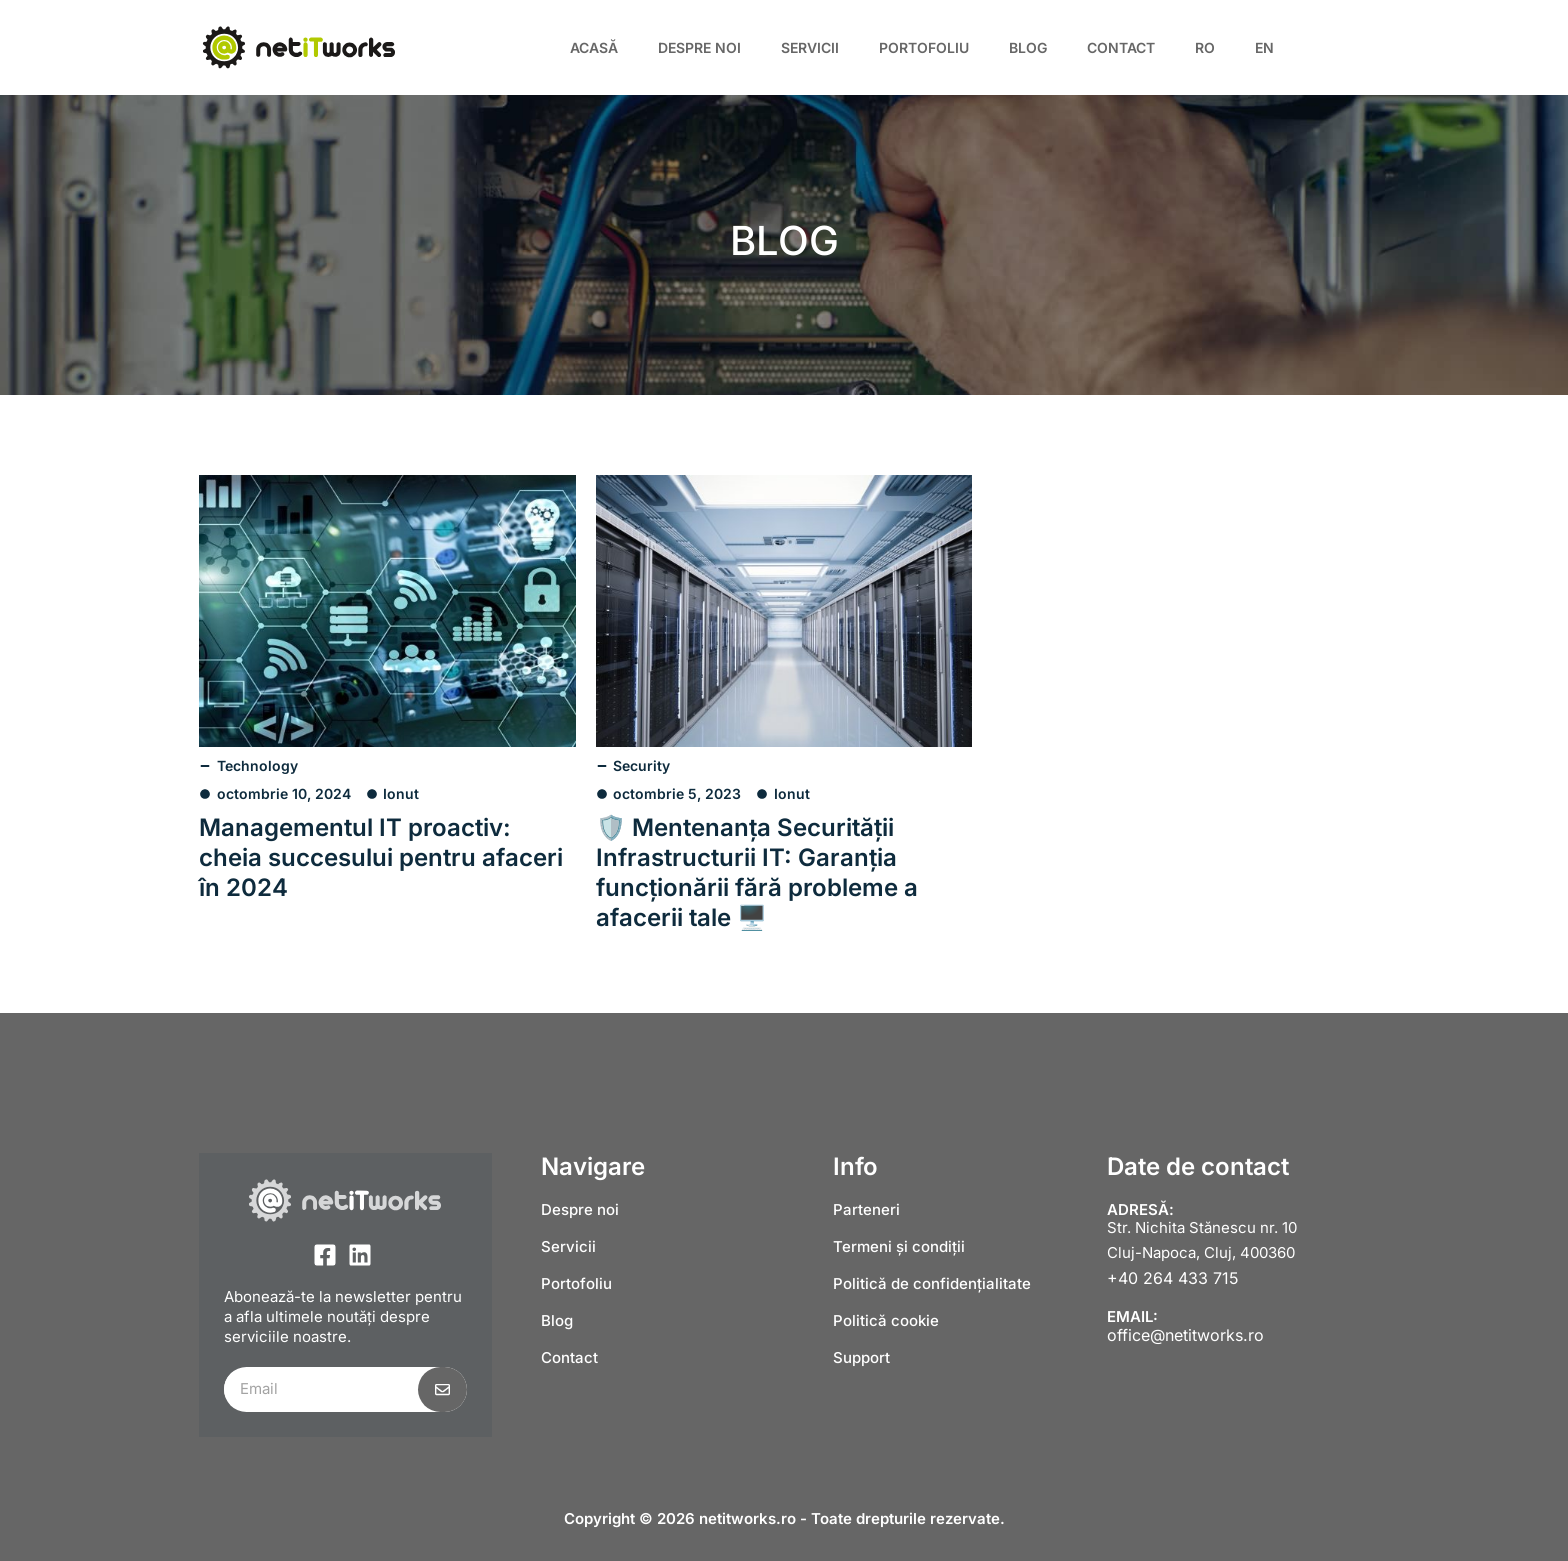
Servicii (810, 47)
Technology (257, 765)
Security (641, 765)
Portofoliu (924, 47)
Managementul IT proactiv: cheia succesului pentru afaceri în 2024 (381, 857)
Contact (1121, 47)
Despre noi (699, 47)
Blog (1028, 47)
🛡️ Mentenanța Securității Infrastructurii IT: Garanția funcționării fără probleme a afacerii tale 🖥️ (757, 872)
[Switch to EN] (1264, 48)
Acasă (594, 47)
